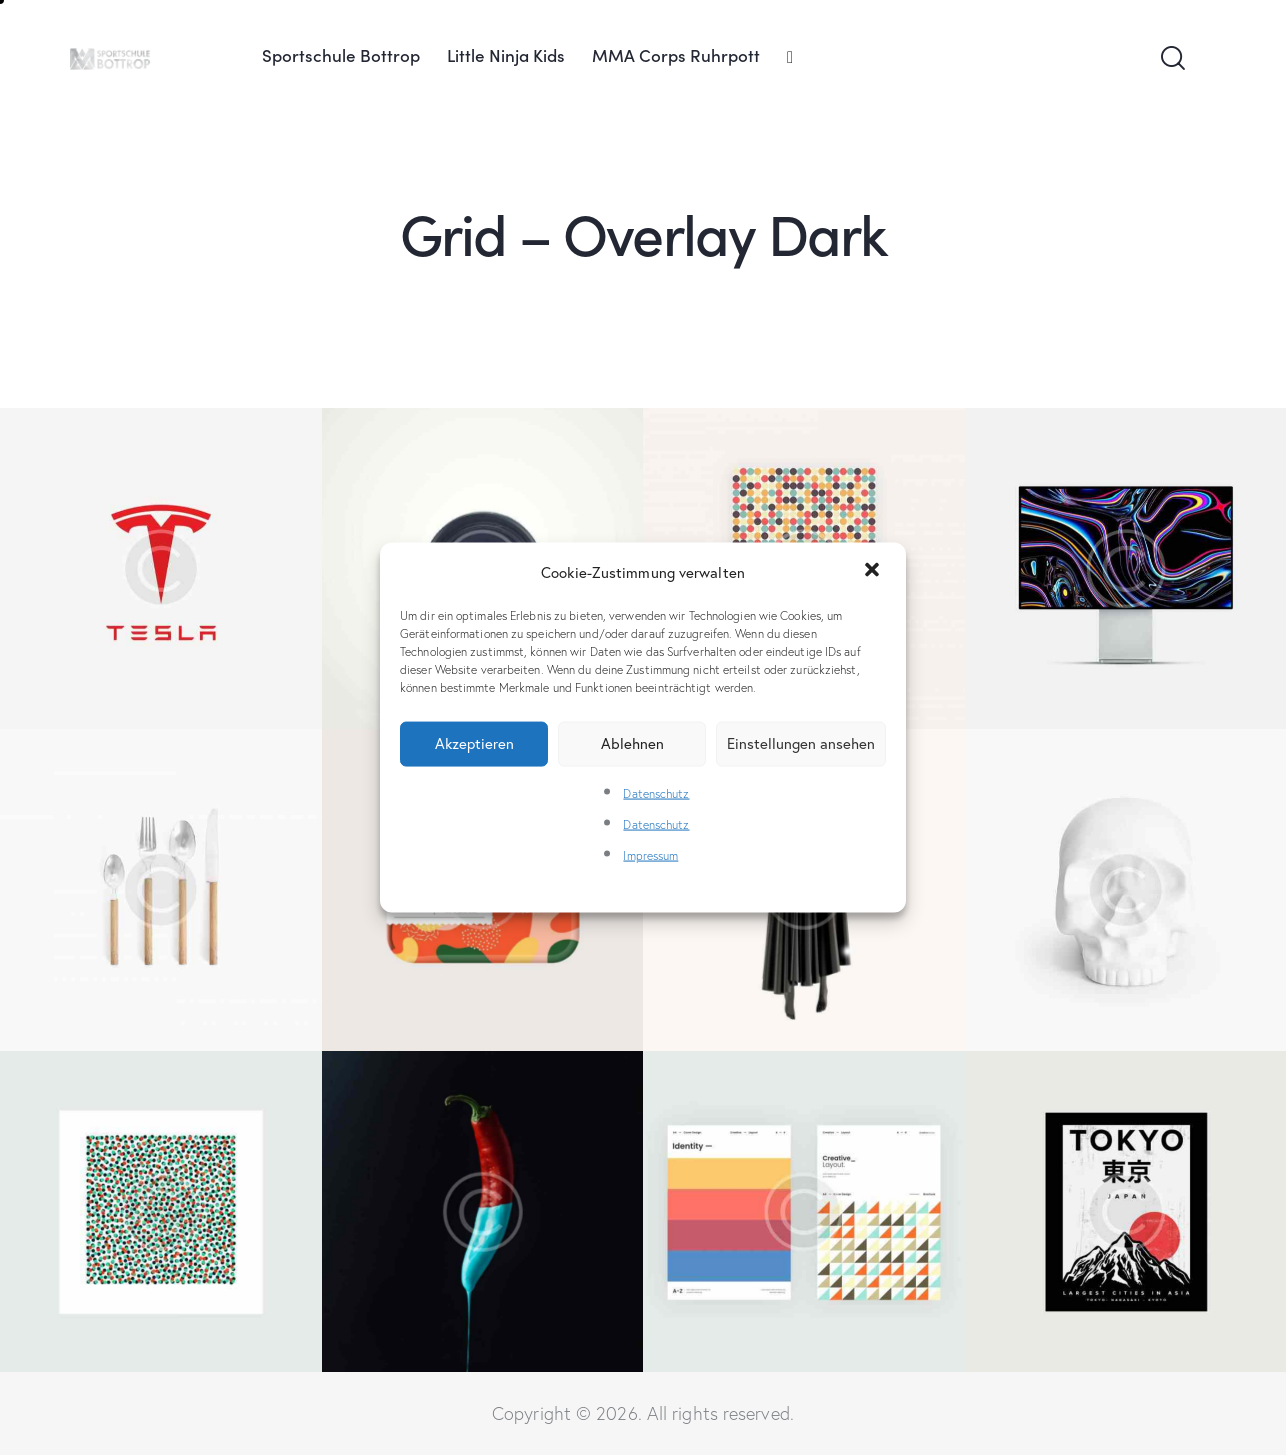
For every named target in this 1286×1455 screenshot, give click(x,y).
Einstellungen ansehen (801, 743)
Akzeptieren (474, 743)
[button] (874, 572)
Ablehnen (632, 743)
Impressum (650, 855)
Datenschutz (656, 792)
